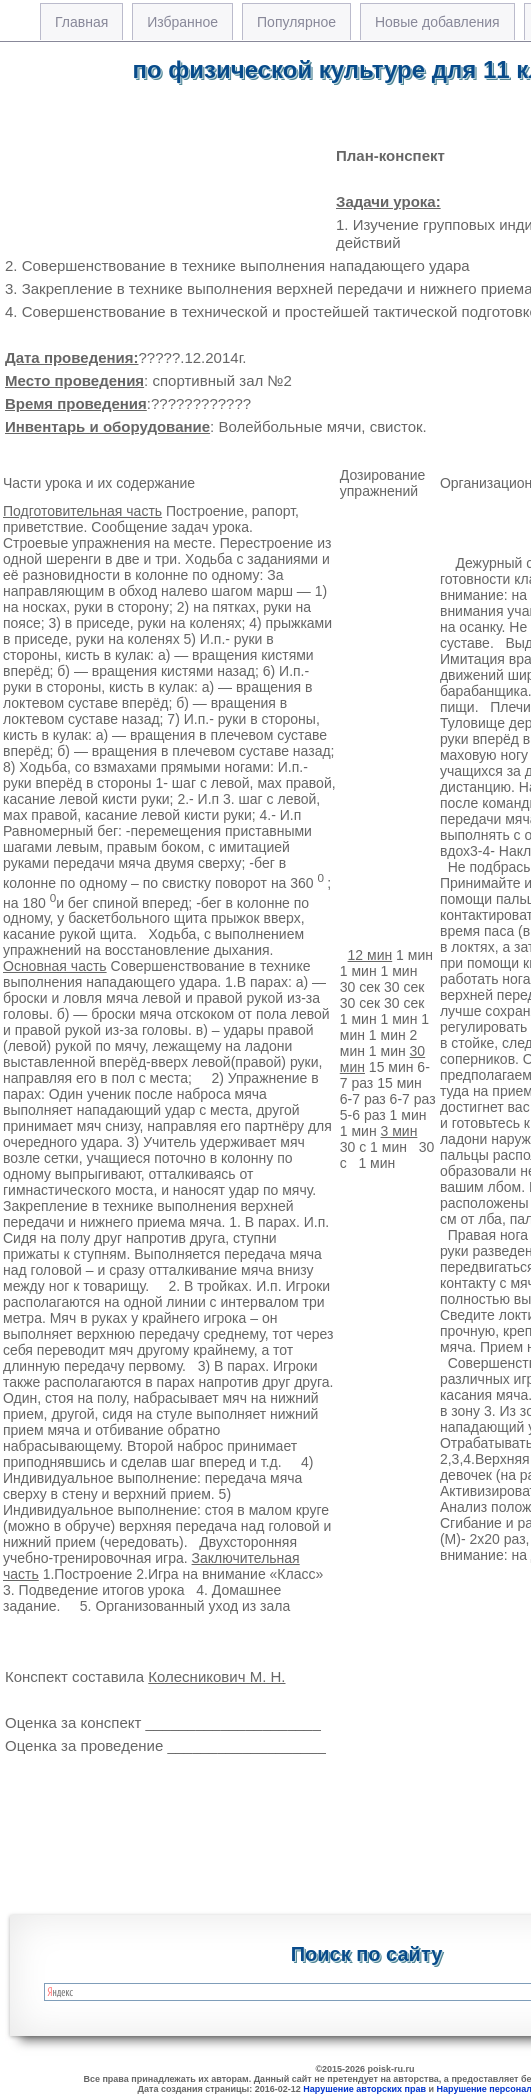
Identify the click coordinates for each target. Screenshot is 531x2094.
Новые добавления (437, 22)
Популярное (296, 22)
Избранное (182, 22)
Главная (81, 22)
